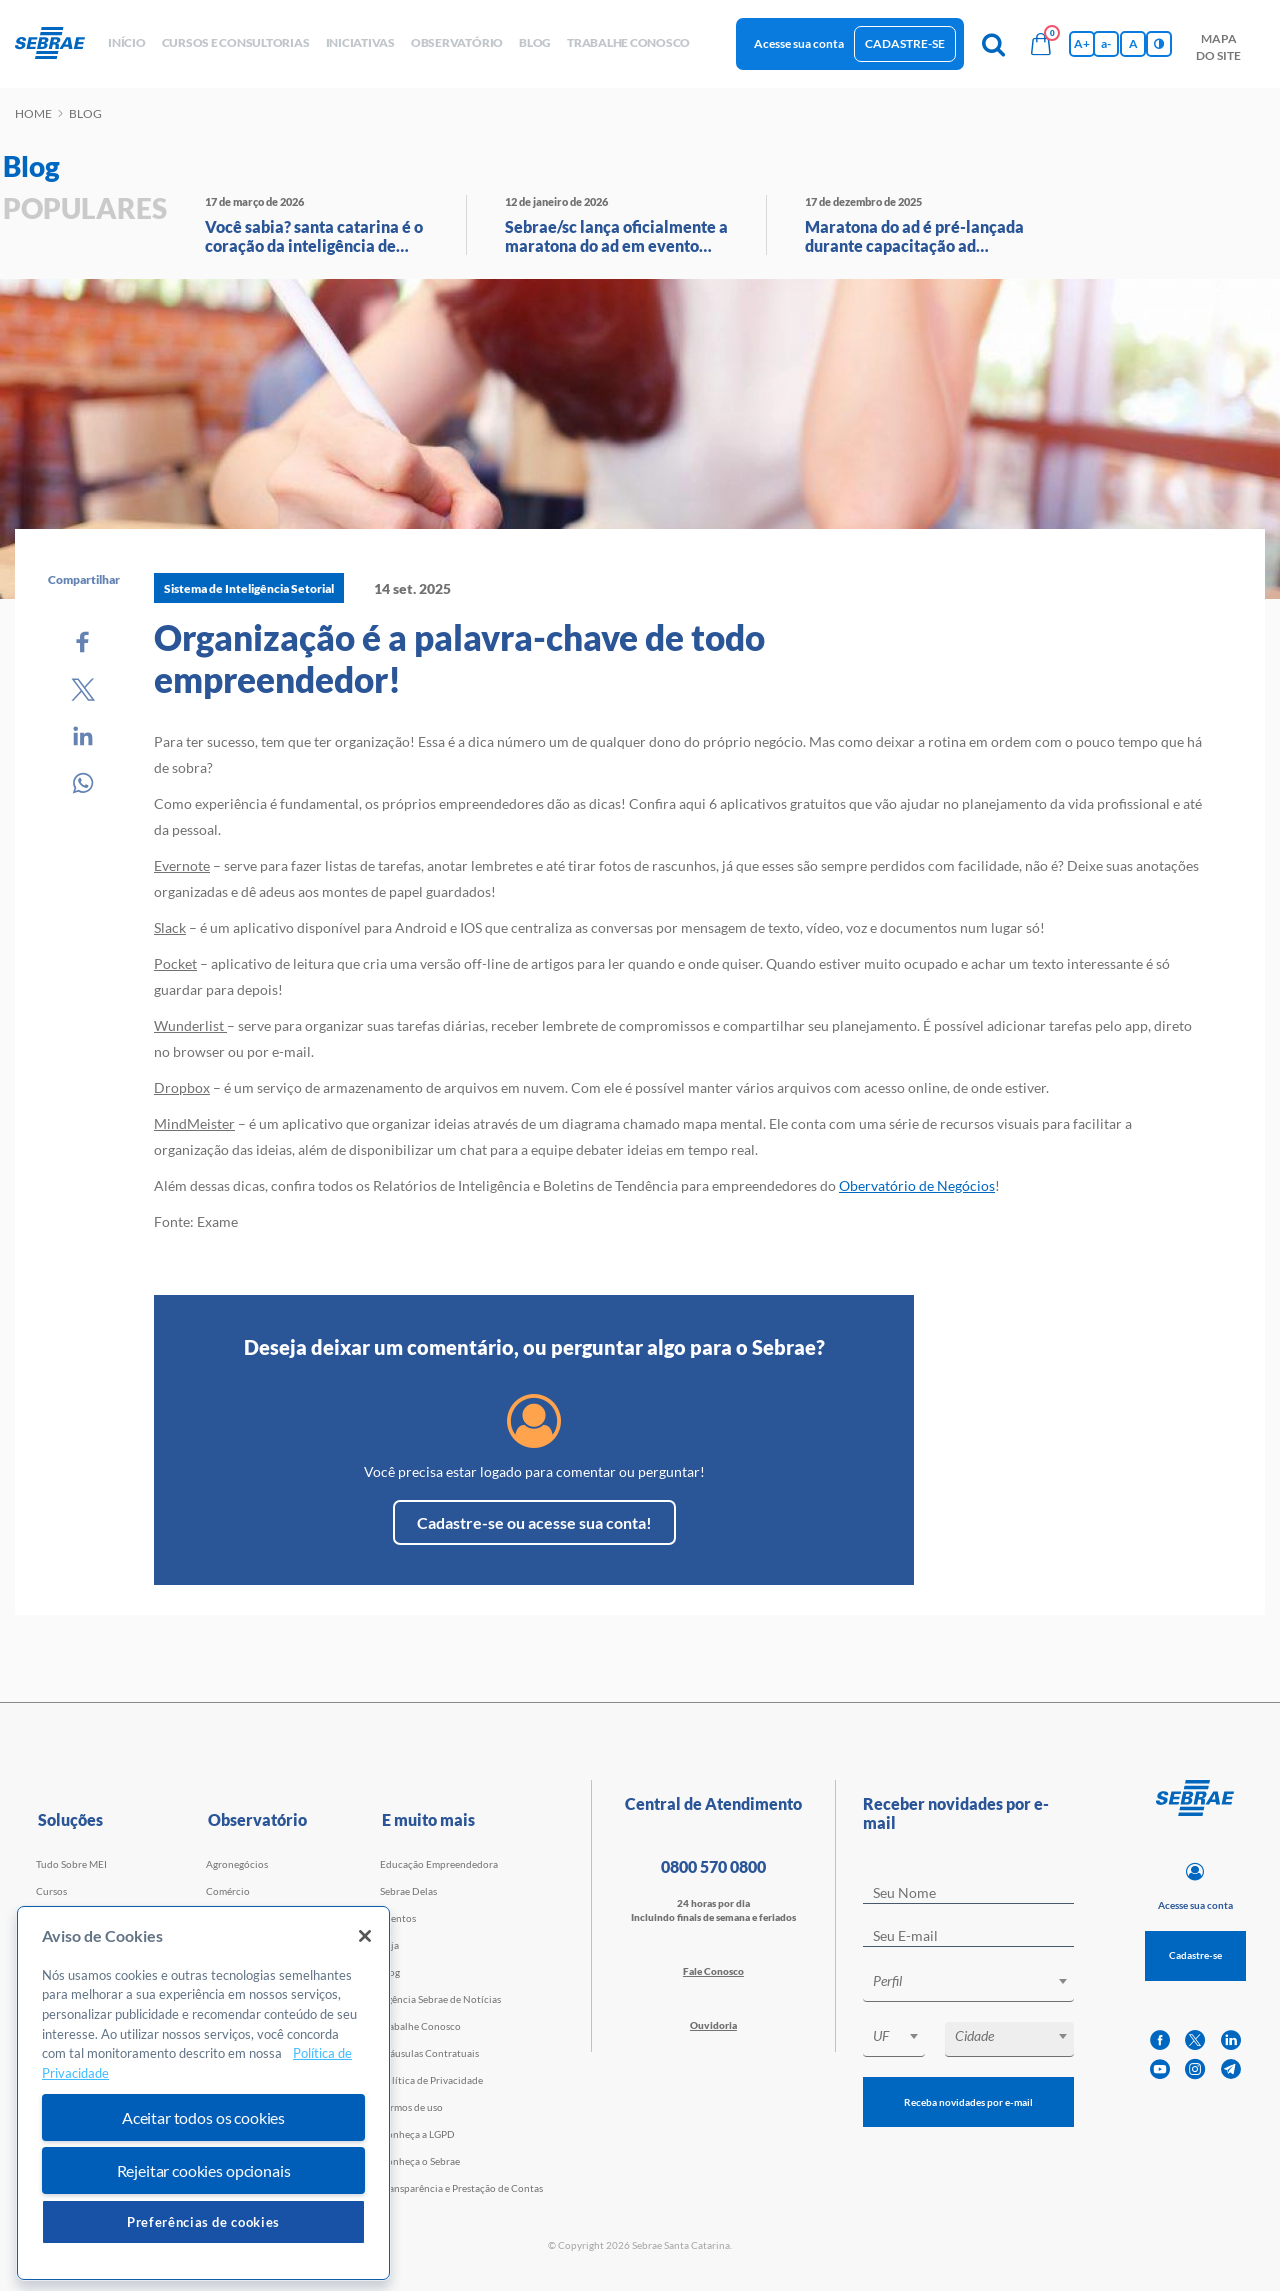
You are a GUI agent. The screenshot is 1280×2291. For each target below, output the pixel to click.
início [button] (127, 42)
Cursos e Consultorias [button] (236, 42)
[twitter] (1195, 2040)
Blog (390, 1972)
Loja (389, 1945)
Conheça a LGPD (417, 2134)
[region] (203, 2093)
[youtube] (1160, 2069)
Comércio (228, 1891)
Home (33, 113)
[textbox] (978, 1981)
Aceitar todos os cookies (203, 2117)
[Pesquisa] (993, 44)
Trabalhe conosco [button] (628, 42)
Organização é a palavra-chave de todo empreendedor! (459, 658)
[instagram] (1195, 2069)
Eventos (398, 1918)
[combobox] (968, 1984)
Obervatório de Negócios (917, 1185)
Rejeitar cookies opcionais (204, 2170)
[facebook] (1160, 2040)
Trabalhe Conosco (420, 2026)
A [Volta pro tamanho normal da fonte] (1133, 43)
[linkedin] (1231, 2040)
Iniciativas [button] (360, 42)
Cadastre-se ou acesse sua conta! (534, 1522)
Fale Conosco (713, 1971)
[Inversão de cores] (1159, 44)
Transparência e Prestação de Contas (461, 2188)
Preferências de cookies (203, 2222)
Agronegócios (237, 1864)
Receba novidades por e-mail (968, 2102)
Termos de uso (411, 2107)
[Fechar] (365, 1936)
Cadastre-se (905, 43)
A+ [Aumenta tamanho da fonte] (1082, 43)
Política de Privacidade (431, 2080)
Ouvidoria (713, 2025)
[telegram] (1231, 2069)
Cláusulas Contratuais (429, 2053)
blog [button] (535, 42)
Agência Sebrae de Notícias (440, 1999)
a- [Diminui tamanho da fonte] (1106, 43)
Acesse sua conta (799, 43)
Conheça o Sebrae (420, 2161)
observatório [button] (457, 42)
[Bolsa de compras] (1041, 44)
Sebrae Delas (408, 1891)
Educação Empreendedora (439, 1864)
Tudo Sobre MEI (71, 1864)
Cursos (51, 1891)
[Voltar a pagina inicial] (57, 44)
